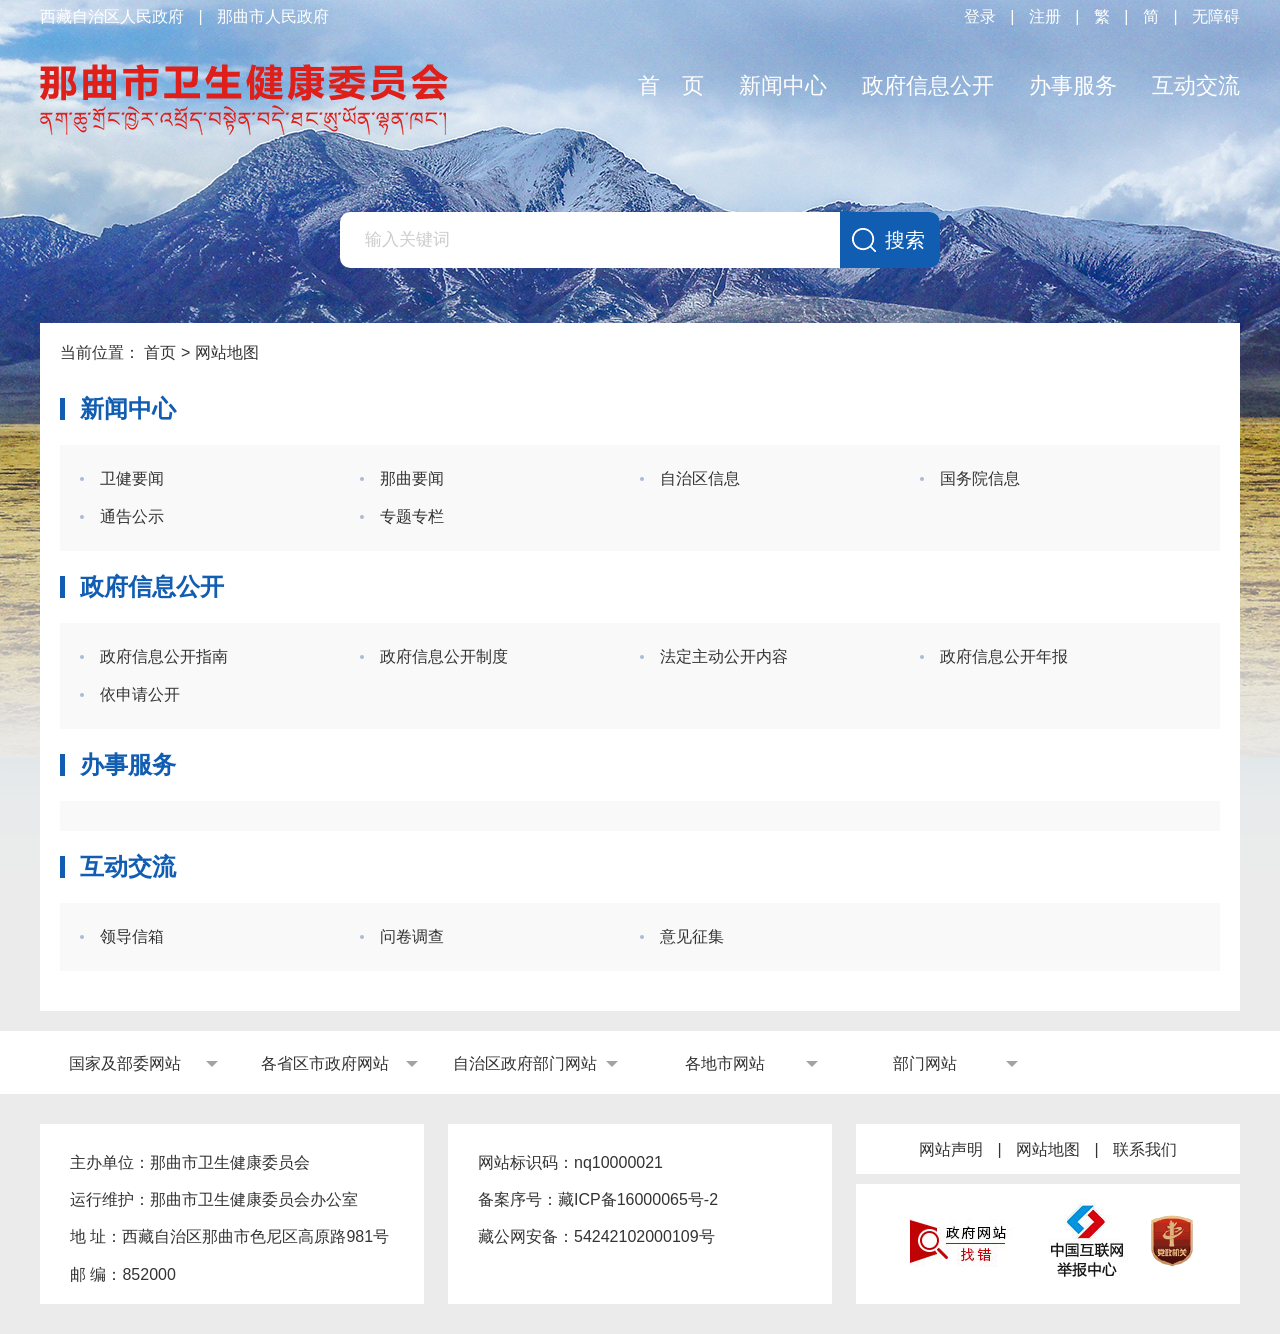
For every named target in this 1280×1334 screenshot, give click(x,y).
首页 (160, 352)
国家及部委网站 (125, 1063)
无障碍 (1216, 16)
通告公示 (132, 516)
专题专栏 (412, 516)
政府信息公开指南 (164, 656)
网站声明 (951, 1149)
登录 (980, 16)
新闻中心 (783, 85)
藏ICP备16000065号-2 (638, 1199)
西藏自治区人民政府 (112, 16)
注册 (1045, 16)
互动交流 (1196, 85)
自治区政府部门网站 (525, 1063)
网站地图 (1048, 1149)
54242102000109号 (644, 1236)
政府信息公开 (928, 85)
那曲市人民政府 (273, 16)
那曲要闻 (412, 478)
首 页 (671, 85)
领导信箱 (132, 936)
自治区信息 (700, 478)
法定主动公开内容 (724, 656)
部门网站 (925, 1063)
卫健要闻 (132, 478)
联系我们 (1145, 1149)
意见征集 (692, 936)
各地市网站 (725, 1063)
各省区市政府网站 (325, 1063)
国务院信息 (980, 478)
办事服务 (1073, 85)
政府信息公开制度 (444, 656)
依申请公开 (140, 694)
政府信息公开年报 (1004, 656)
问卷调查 (412, 936)
